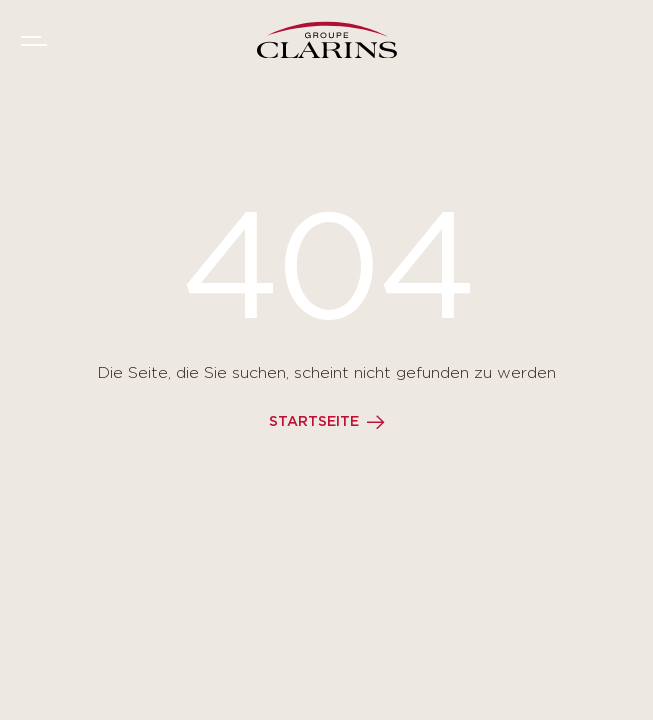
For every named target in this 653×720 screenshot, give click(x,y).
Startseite (314, 422)
